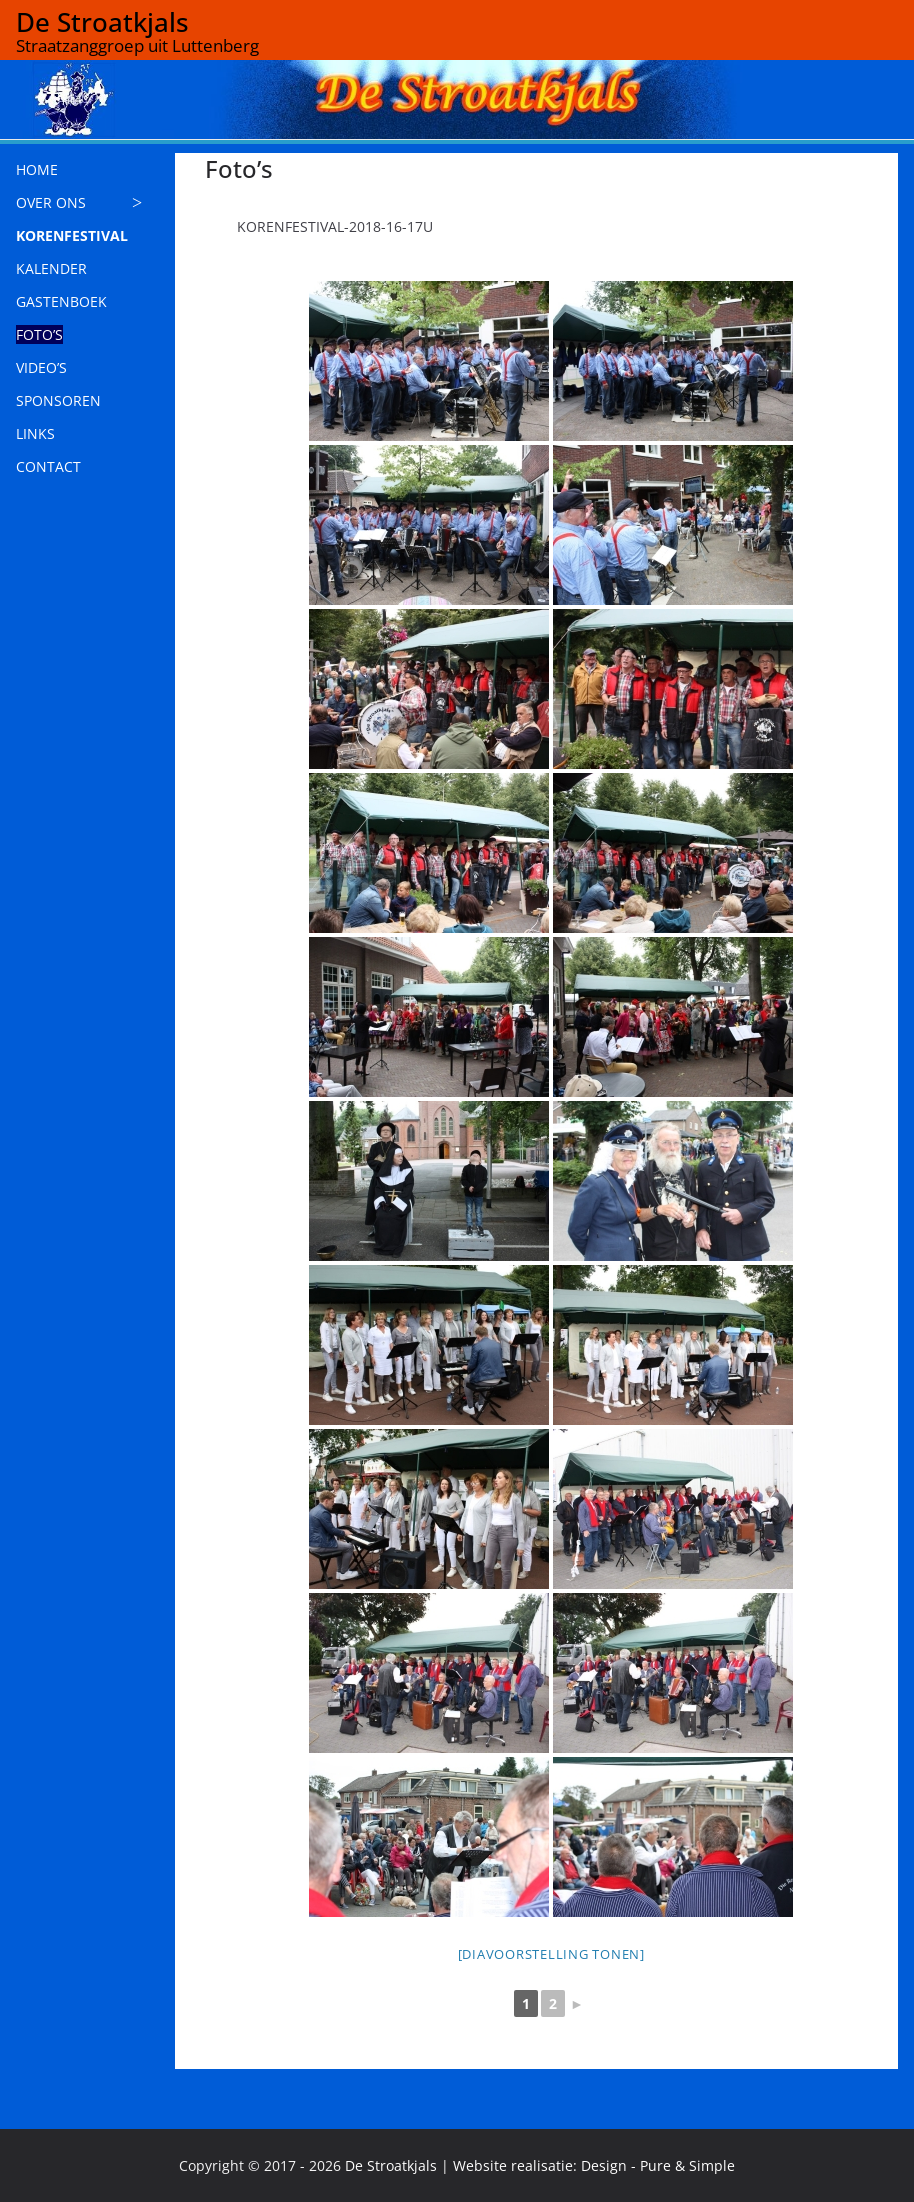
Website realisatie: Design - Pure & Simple (594, 2165)
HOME (37, 169)
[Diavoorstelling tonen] (551, 1954)
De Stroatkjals (102, 22)
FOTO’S (39, 334)
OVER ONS (51, 202)
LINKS (35, 433)
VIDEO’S (41, 367)
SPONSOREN (58, 400)
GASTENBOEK (61, 301)
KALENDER (51, 268)
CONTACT (48, 466)
